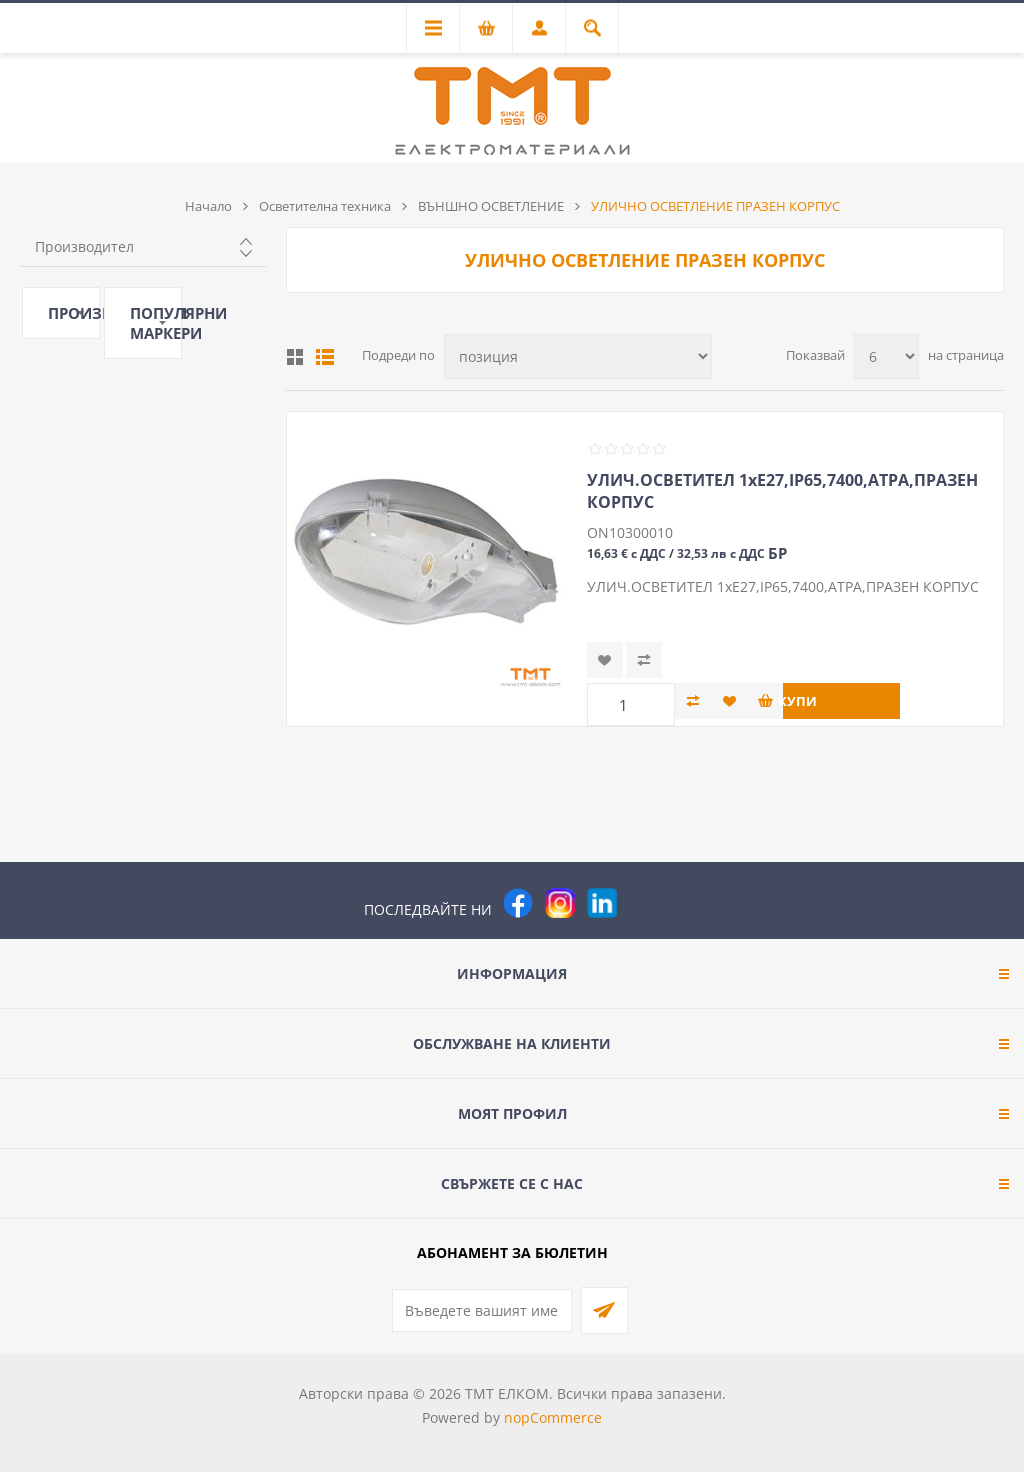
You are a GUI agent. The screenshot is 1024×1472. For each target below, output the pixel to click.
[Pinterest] (644, 903)
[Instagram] (560, 903)
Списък (325, 357)
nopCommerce (553, 1417)
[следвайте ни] (602, 903)
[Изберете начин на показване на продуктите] (578, 356)
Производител (84, 246)
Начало (208, 206)
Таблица (295, 357)
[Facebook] (518, 903)
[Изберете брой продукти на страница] (886, 356)
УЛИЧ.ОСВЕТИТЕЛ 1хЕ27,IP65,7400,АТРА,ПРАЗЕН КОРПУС (782, 491)
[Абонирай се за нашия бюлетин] (482, 1310)
